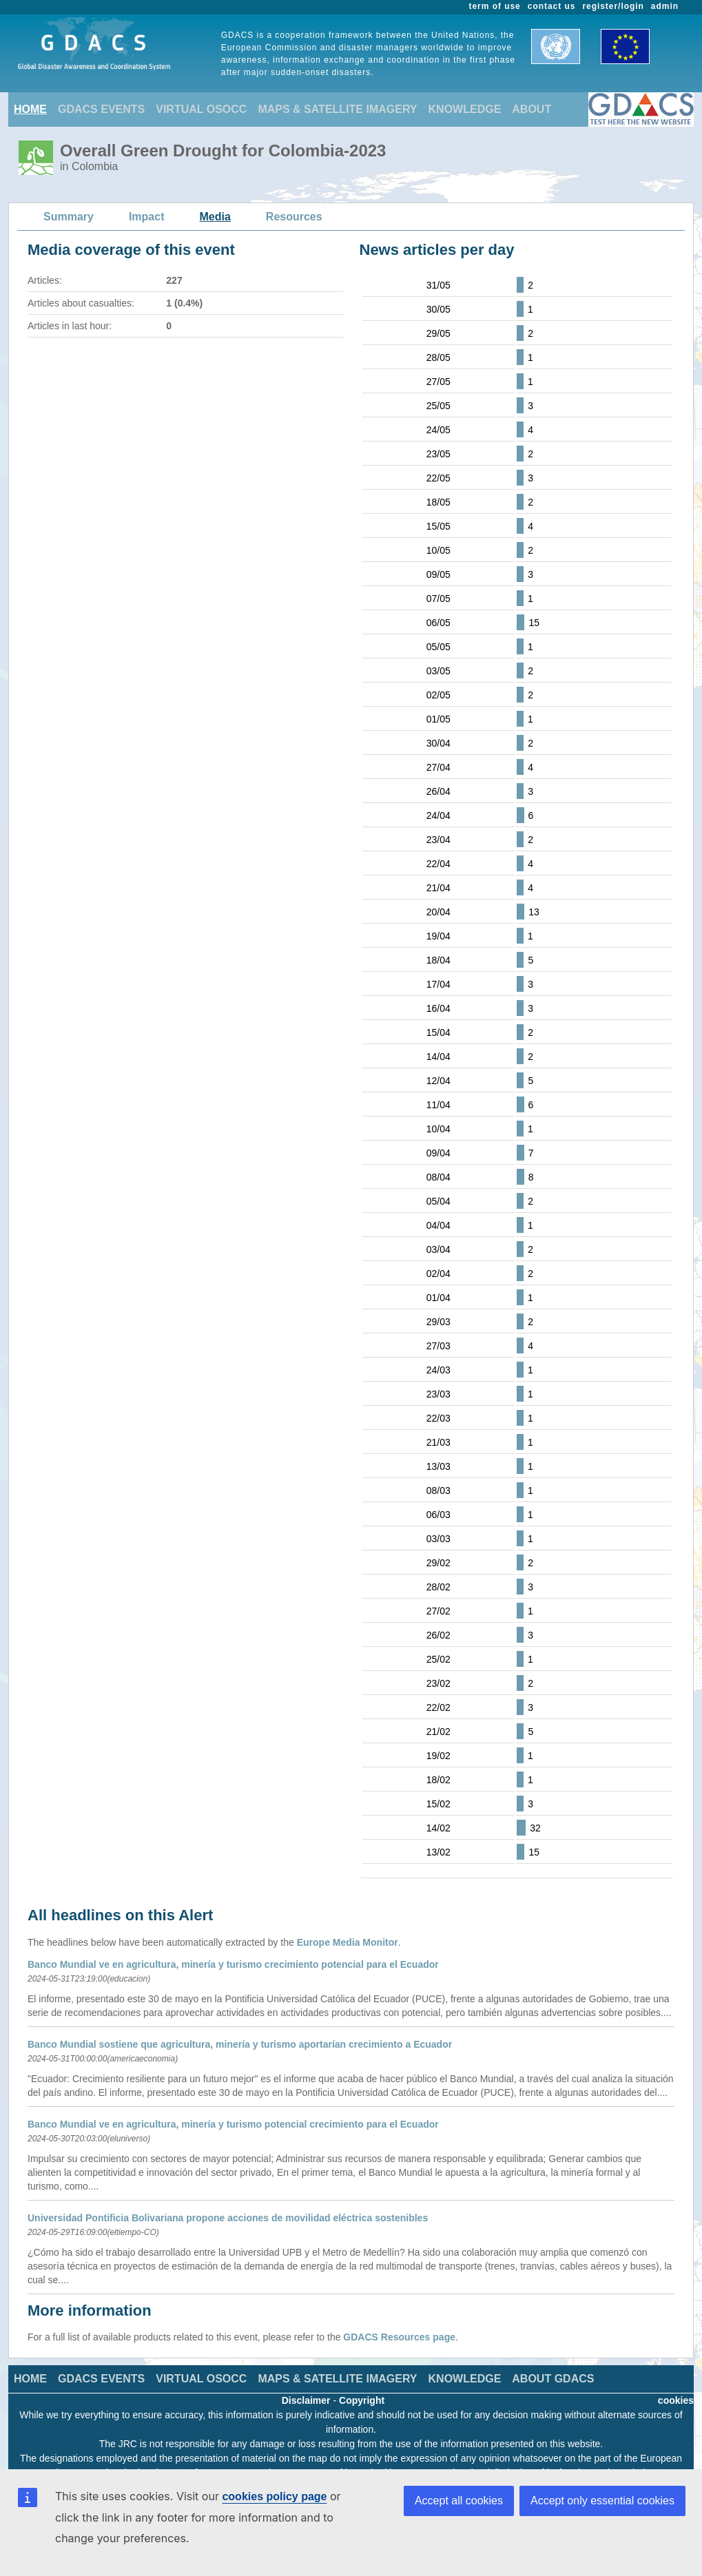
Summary (68, 216)
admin (665, 6)
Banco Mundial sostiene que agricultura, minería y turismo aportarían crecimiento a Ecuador (240, 2044)
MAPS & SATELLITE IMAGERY (337, 109)
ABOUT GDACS (553, 2379)
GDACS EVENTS (101, 109)
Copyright (361, 2400)
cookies (676, 2400)
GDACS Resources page (399, 2337)
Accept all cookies (459, 2500)
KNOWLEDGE (465, 109)
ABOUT (531, 109)
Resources (294, 216)
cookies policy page (274, 2496)
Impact (147, 216)
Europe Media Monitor (347, 1942)
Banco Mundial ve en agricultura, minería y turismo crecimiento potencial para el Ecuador (233, 1964)
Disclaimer (306, 2400)
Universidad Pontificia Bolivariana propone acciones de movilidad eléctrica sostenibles (228, 2217)
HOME (30, 109)
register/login (612, 6)
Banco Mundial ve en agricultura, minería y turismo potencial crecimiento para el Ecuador (233, 2124)
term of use (495, 6)
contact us (552, 6)
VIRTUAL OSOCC (201, 109)
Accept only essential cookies (602, 2500)
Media (215, 216)
